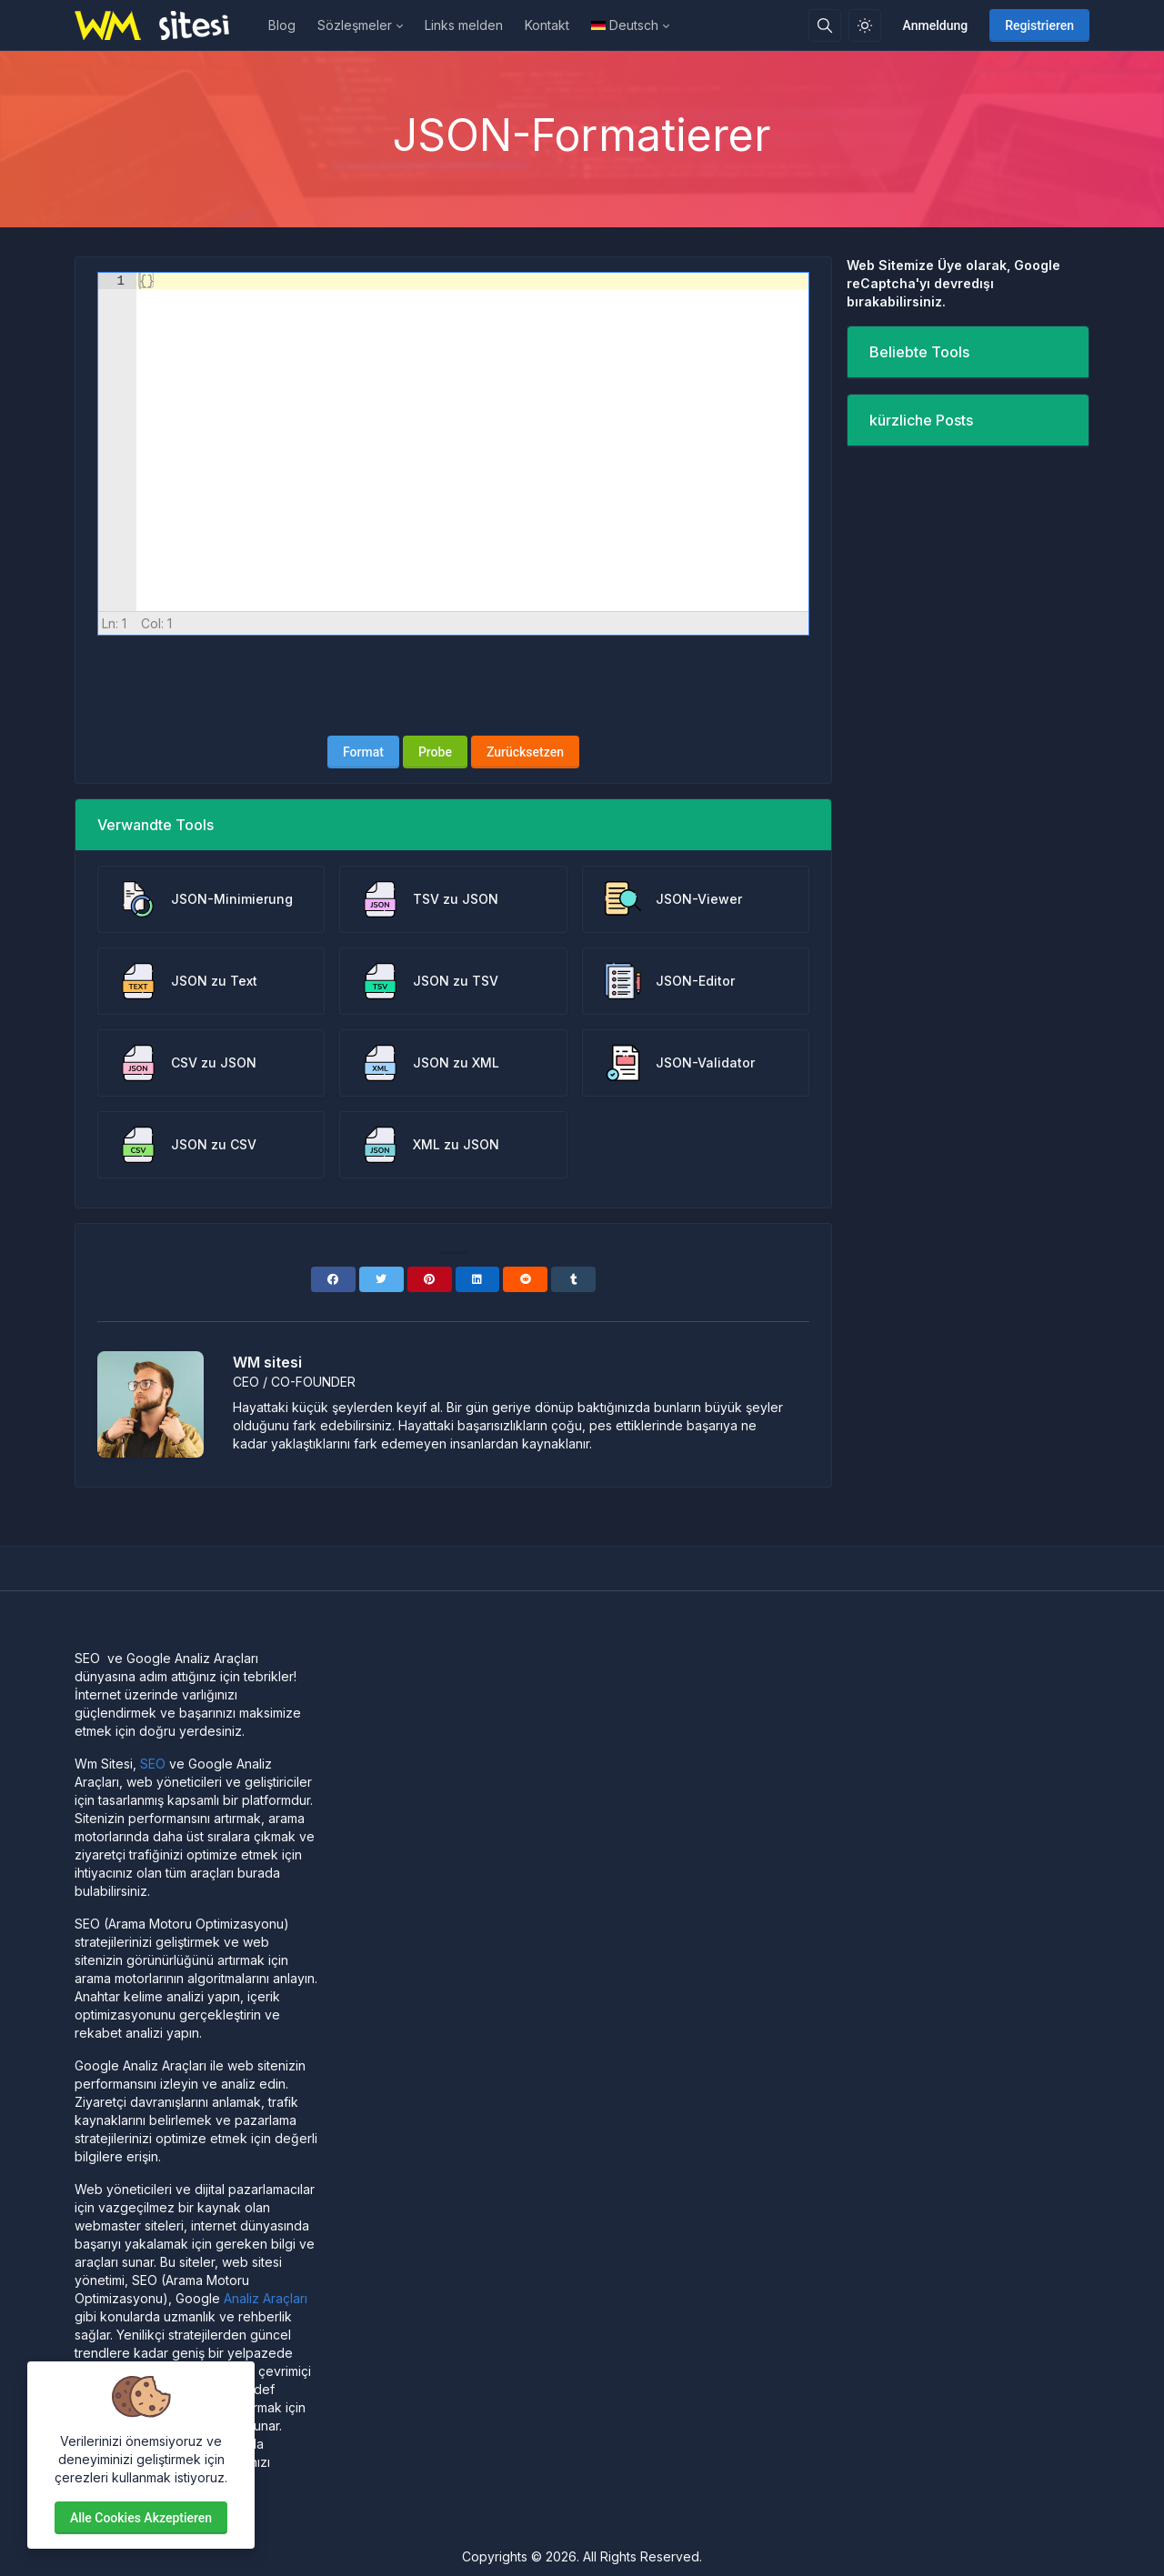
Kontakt (547, 25)
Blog (282, 25)
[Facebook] (333, 1279)
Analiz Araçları (265, 2298)
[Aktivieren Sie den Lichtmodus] (864, 25)
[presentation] (454, 685)
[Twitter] (381, 1279)
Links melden (464, 25)
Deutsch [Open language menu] (624, 25)
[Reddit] (525, 1279)
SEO (153, 1763)
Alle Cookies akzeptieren (141, 2518)
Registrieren (1039, 25)
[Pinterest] (429, 1279)
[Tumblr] (573, 1279)
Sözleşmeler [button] (354, 25)
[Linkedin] (478, 1279)
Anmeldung (935, 25)
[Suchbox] (824, 25)
